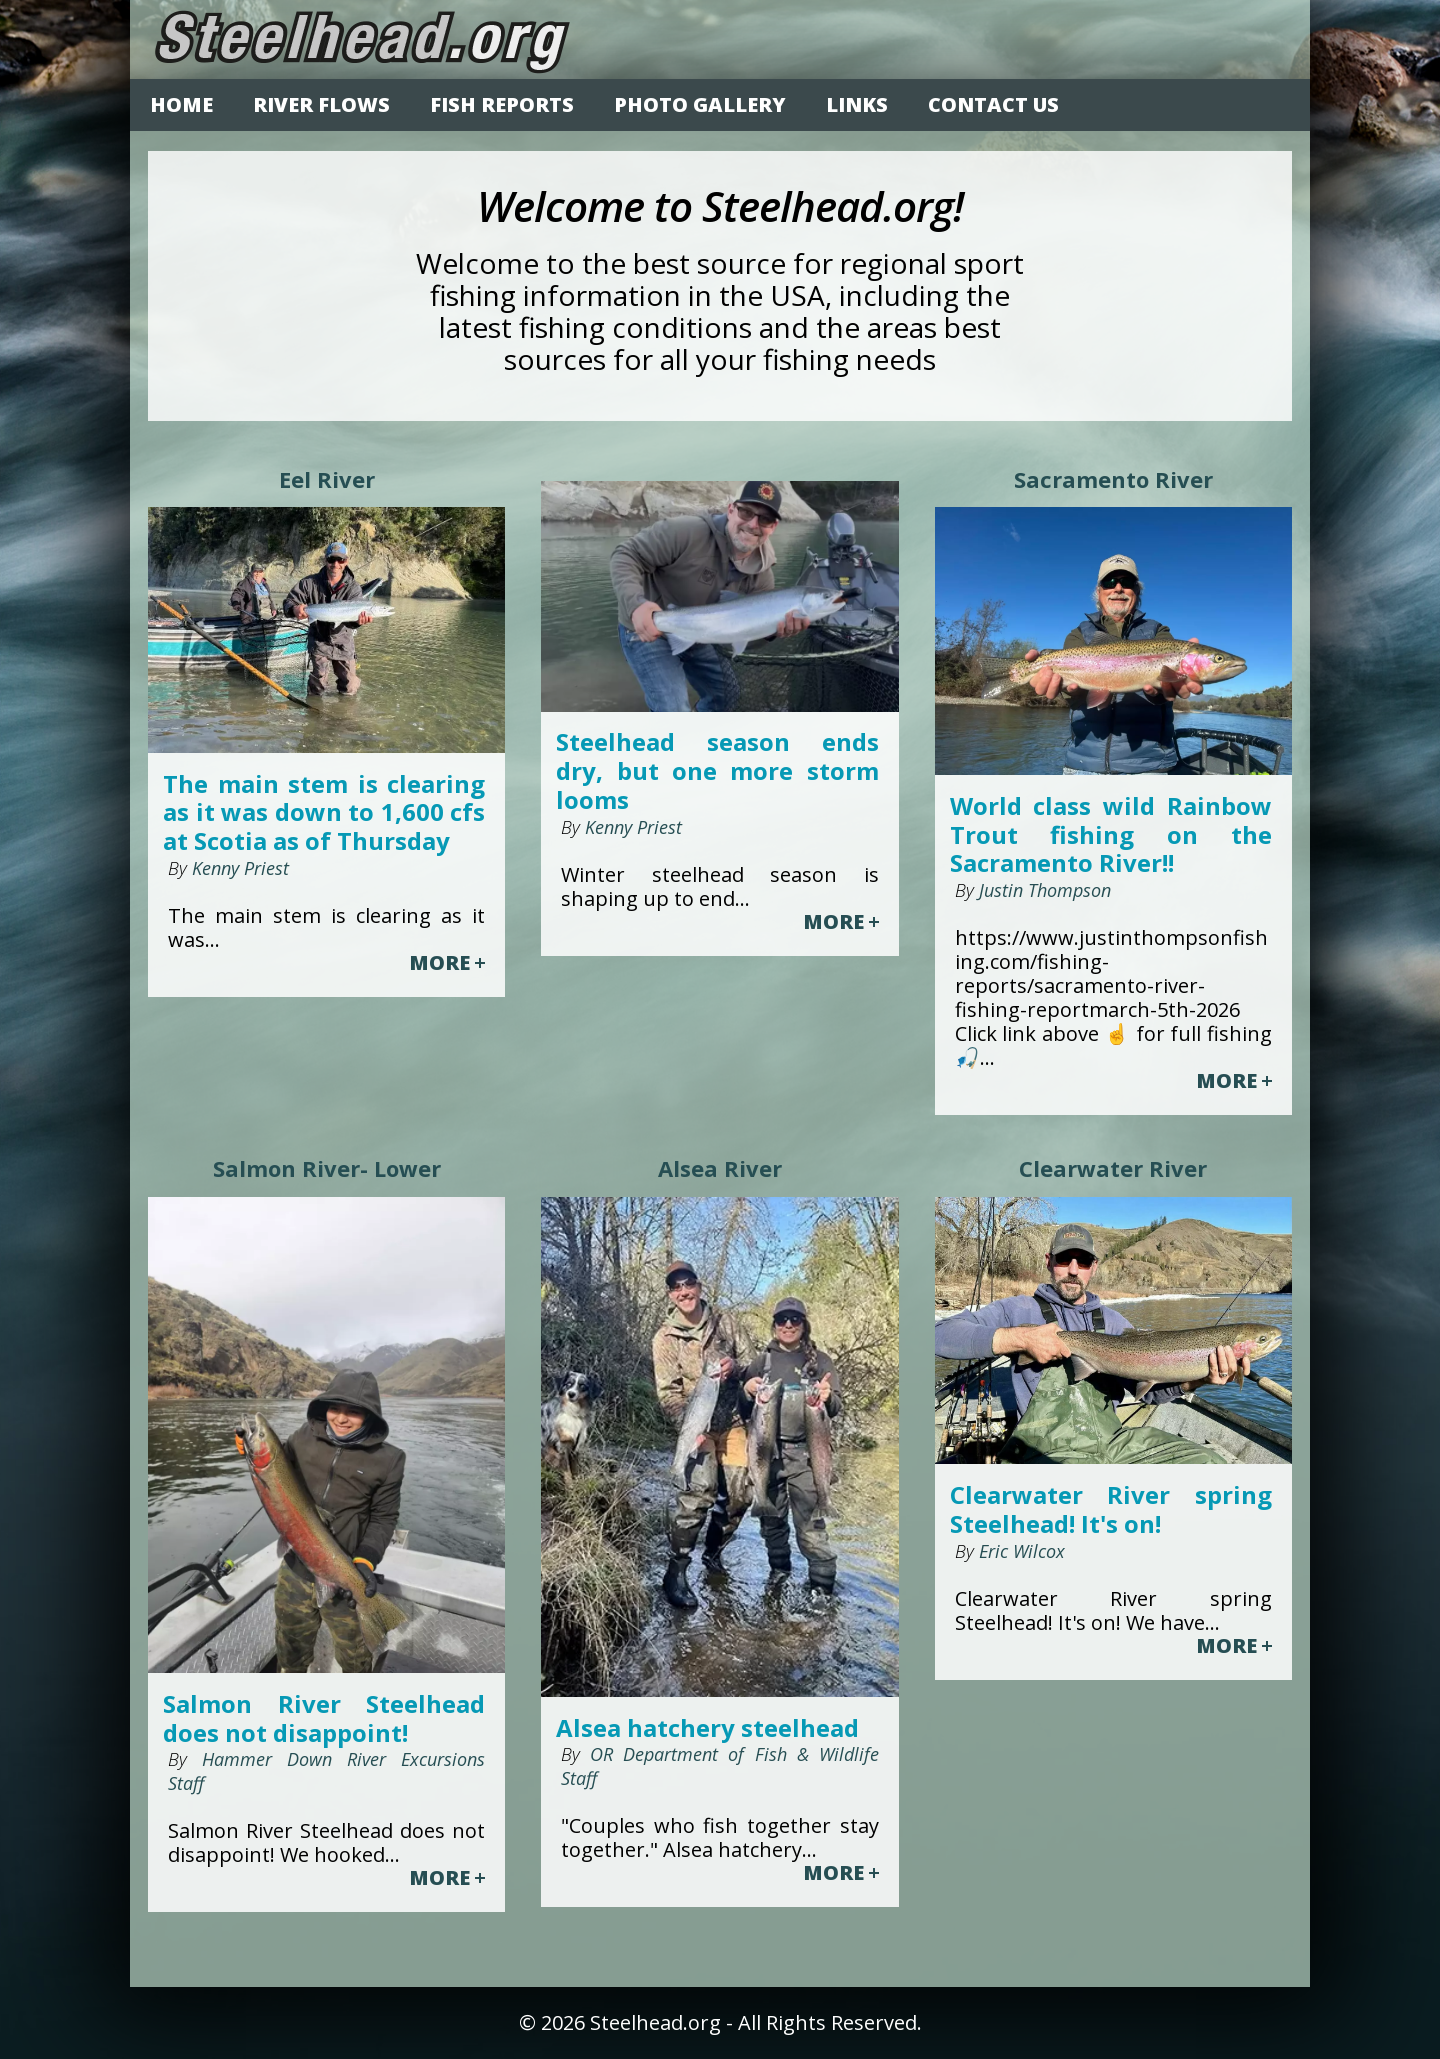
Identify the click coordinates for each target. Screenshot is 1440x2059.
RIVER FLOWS (321, 104)
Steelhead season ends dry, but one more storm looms (717, 771)
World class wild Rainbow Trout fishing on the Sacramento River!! (1111, 835)
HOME (181, 104)
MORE (447, 963)
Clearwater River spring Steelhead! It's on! (1111, 1510)
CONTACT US (993, 104)
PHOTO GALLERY (700, 104)
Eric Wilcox (1019, 1551)
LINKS (857, 104)
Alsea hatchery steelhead (707, 1728)
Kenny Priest (238, 868)
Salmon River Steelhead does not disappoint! (324, 1719)
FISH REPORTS (502, 104)
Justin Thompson (1042, 890)
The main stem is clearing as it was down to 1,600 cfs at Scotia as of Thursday (324, 813)
